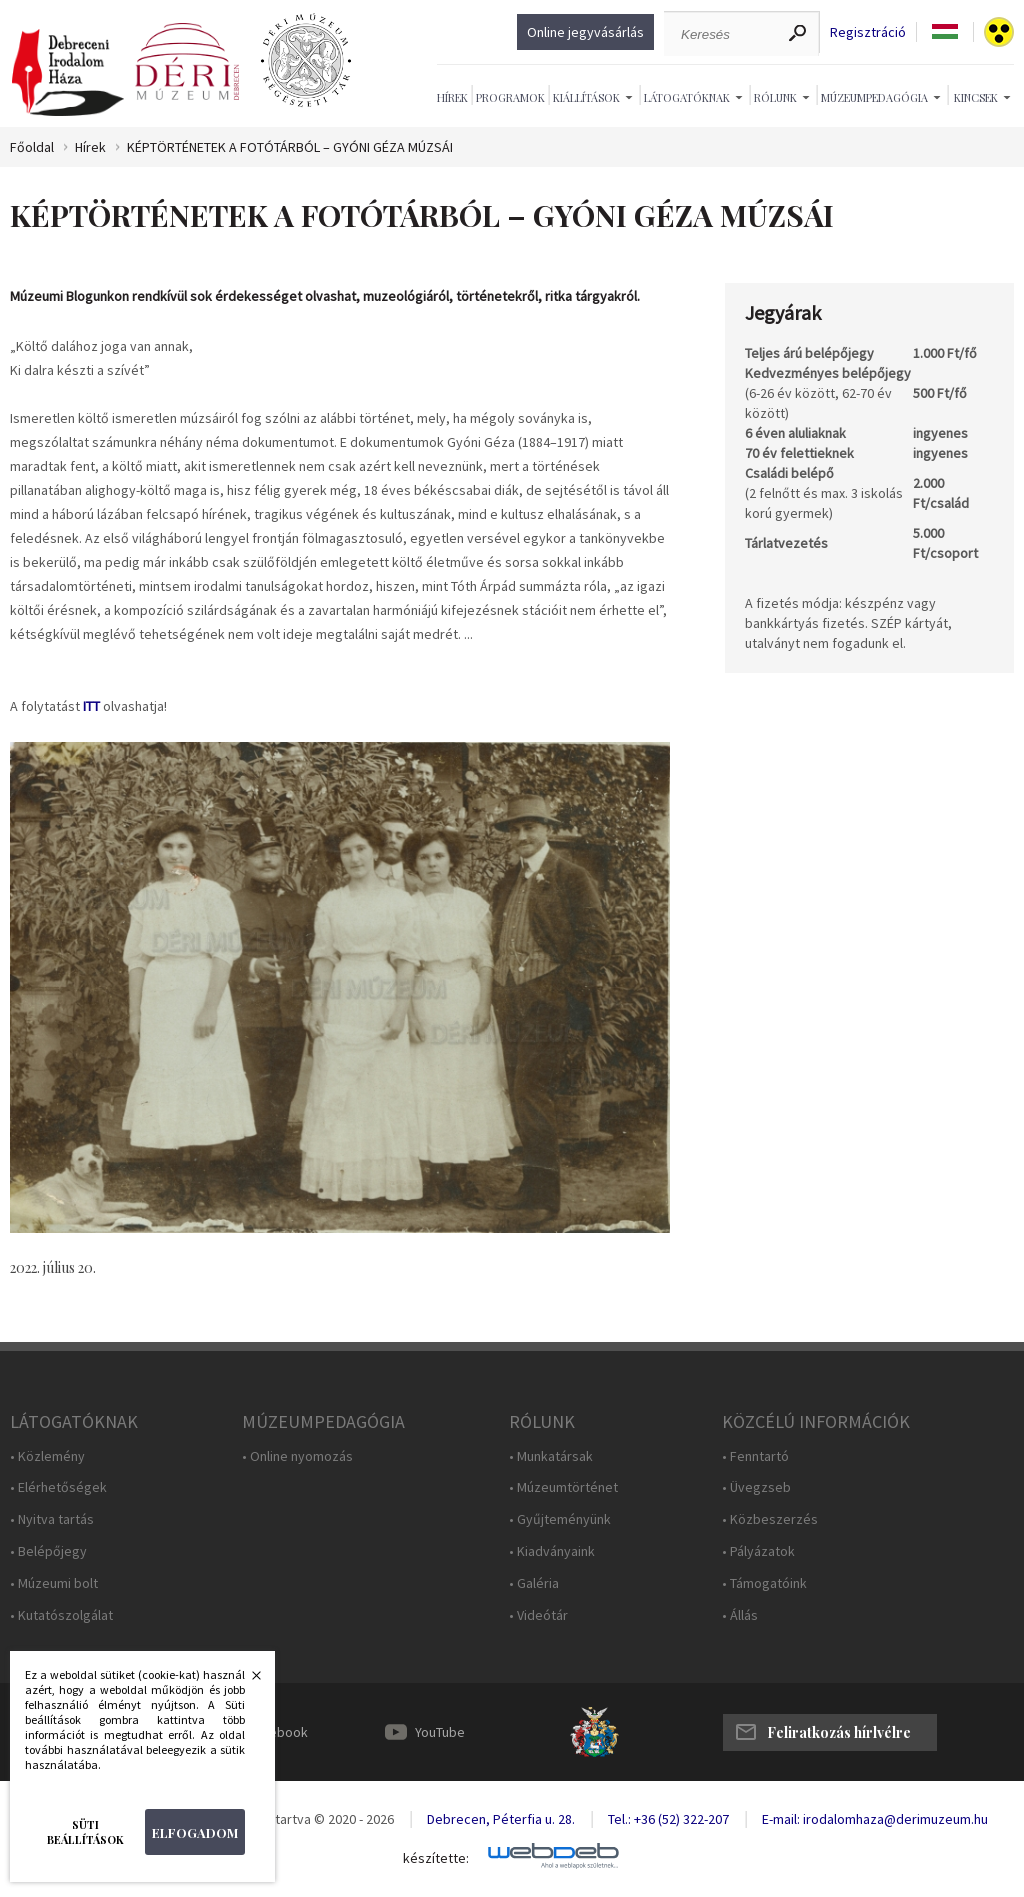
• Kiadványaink (552, 1551)
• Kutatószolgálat (61, 1615)
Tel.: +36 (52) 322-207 (668, 1819)
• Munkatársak (551, 1456)
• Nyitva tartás (52, 1519)
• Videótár (538, 1615)
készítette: (436, 1858)
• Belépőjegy (48, 1551)
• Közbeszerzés (770, 1519)
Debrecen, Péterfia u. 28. (501, 1819)
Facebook (278, 1732)
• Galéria (534, 1583)
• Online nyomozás (297, 1456)
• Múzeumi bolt (54, 1583)
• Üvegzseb (756, 1487)
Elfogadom (195, 1832)
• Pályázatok (758, 1551)
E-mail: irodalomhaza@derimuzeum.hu (875, 1819)
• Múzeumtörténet (563, 1487)
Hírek (452, 97)
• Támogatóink (764, 1583)
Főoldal (32, 147)
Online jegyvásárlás (585, 32)
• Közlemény (47, 1456)
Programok (510, 97)
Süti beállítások (85, 1832)
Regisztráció (868, 32)
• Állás (740, 1615)
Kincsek (976, 97)
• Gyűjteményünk (560, 1519)
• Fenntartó (755, 1456)
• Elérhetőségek (58, 1487)
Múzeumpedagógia (874, 97)
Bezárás (246, 1681)
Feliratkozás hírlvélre (839, 1732)
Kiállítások (586, 97)
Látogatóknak (687, 97)
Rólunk (775, 97)
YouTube (440, 1732)
